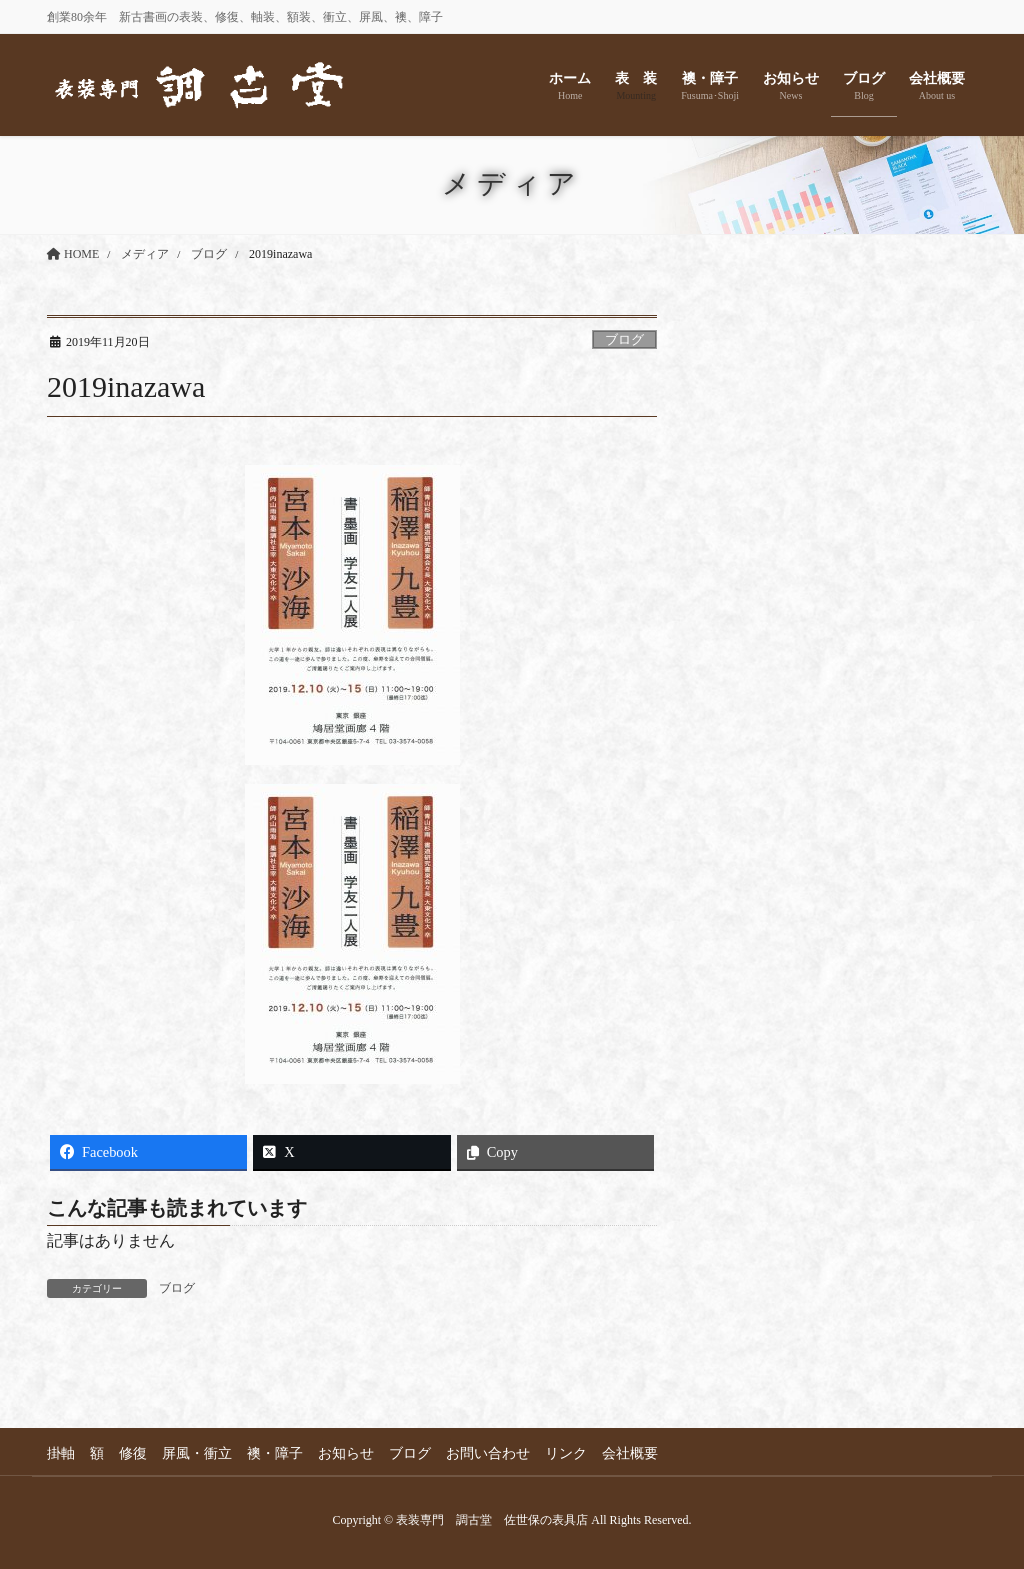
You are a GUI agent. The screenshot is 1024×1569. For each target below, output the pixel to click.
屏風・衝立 (197, 1453)
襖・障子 (275, 1453)
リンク (566, 1453)
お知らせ (346, 1453)
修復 (133, 1453)
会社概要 (630, 1453)
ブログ (624, 340)
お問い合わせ (488, 1453)
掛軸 (61, 1453)
